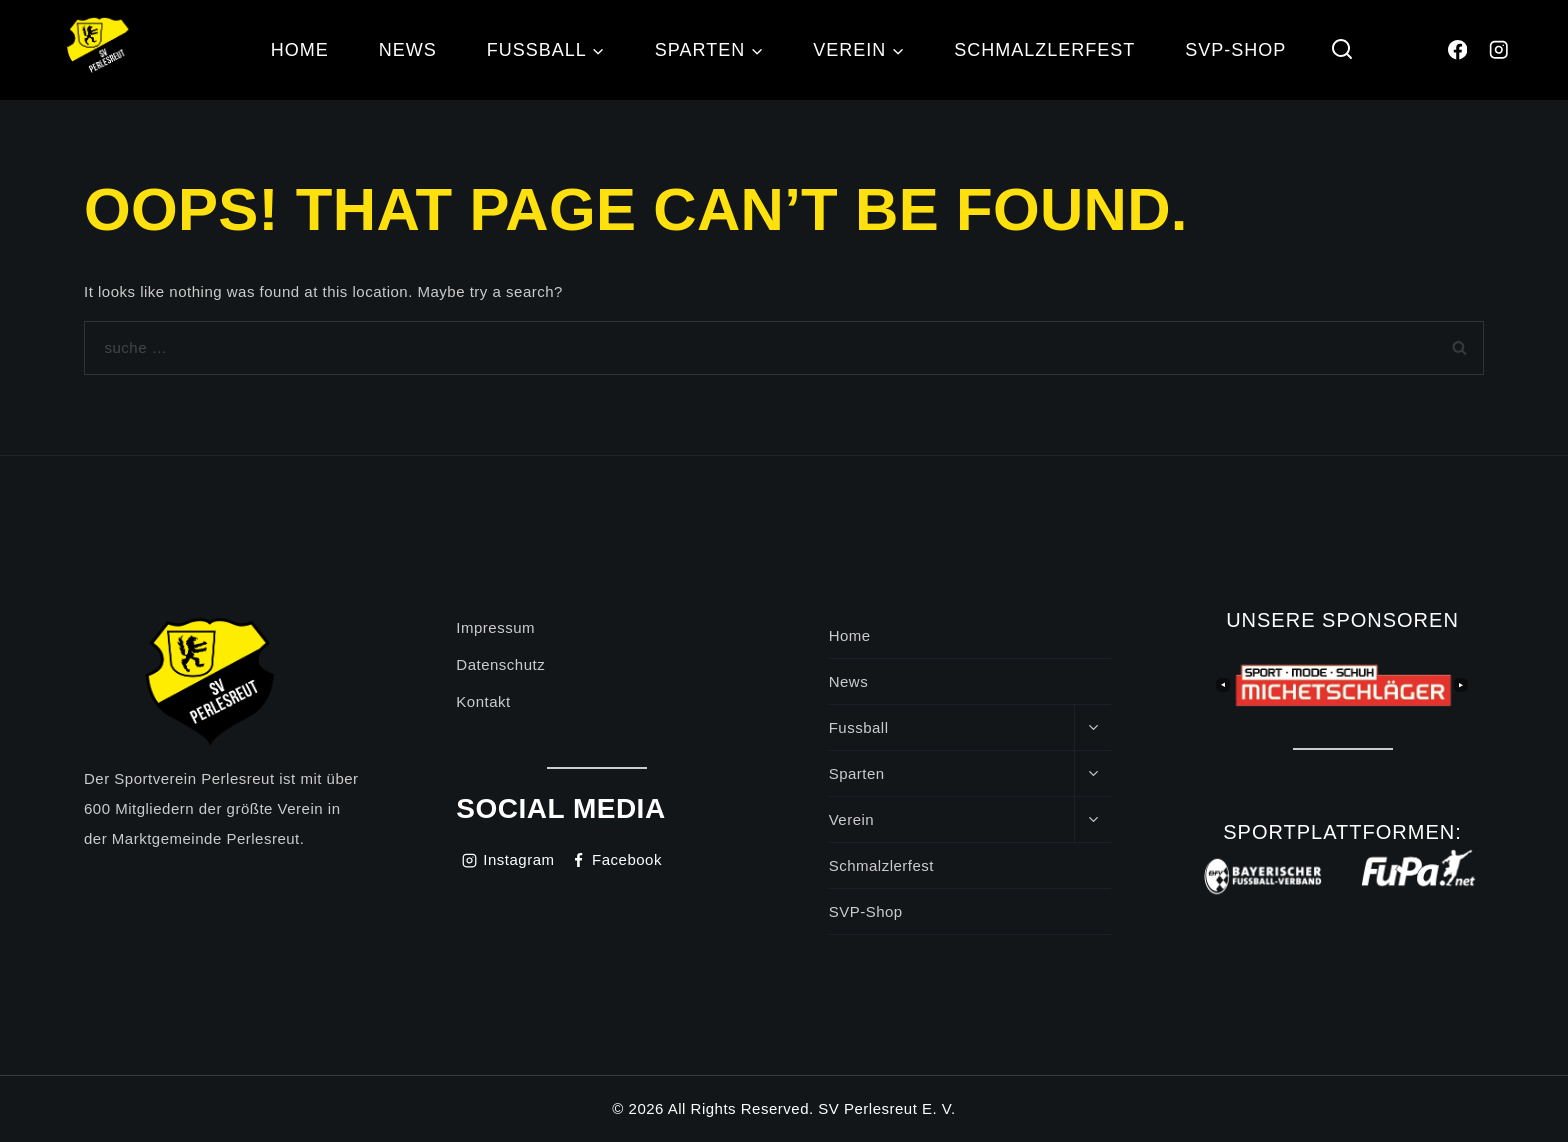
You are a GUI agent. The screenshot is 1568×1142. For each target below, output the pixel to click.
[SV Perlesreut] (100, 49)
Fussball (859, 727)
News (408, 50)
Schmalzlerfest (1044, 50)
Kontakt (483, 701)
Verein (852, 819)
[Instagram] (1498, 50)
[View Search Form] (1341, 50)
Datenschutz (500, 664)
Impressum (495, 627)
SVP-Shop (1235, 50)
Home (300, 50)
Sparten (857, 773)
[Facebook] (1457, 50)
